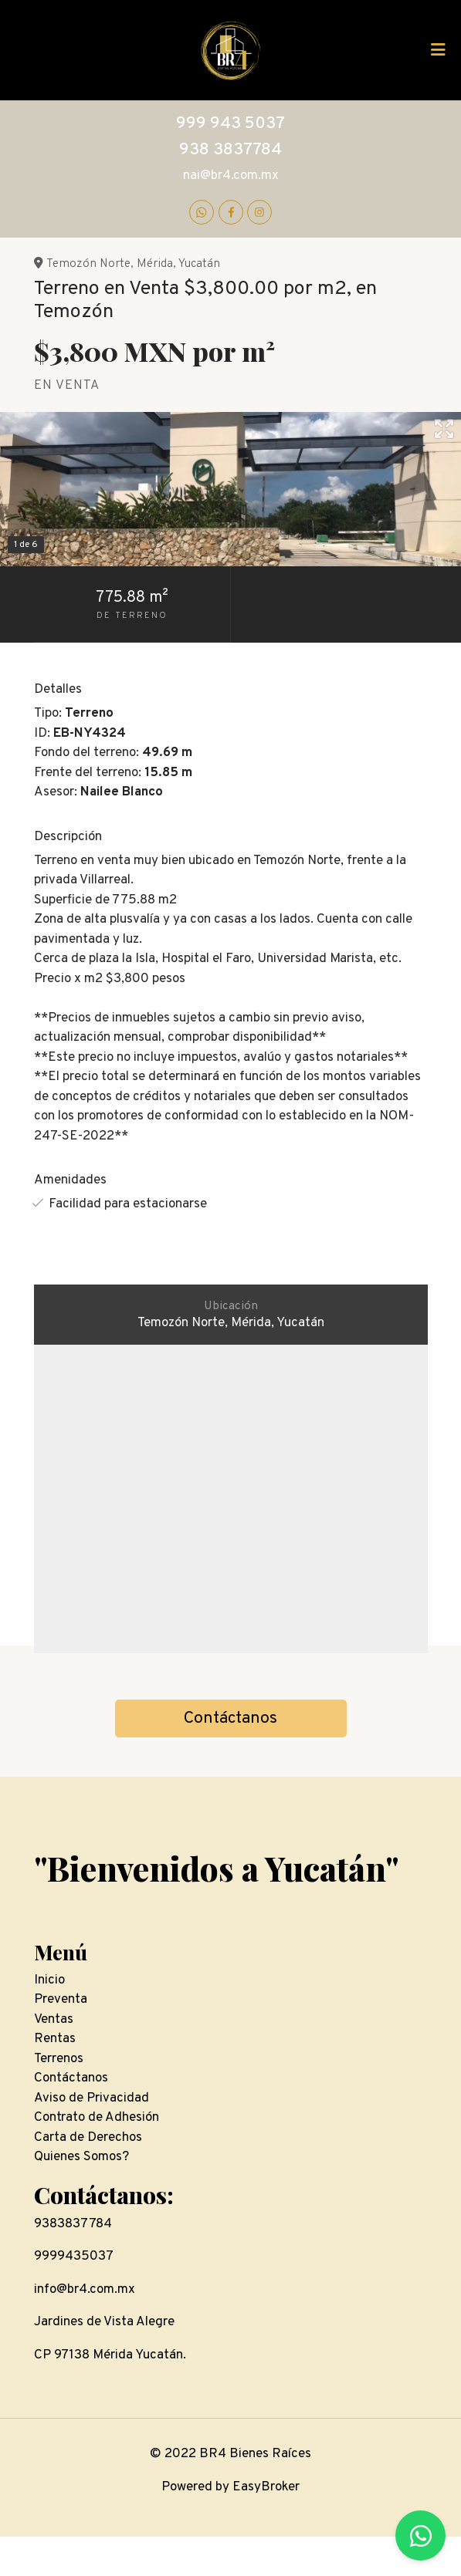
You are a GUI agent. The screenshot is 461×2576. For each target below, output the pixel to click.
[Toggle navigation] (438, 50)
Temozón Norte (88, 264)
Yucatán (199, 264)
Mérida (155, 264)
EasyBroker (266, 2487)
